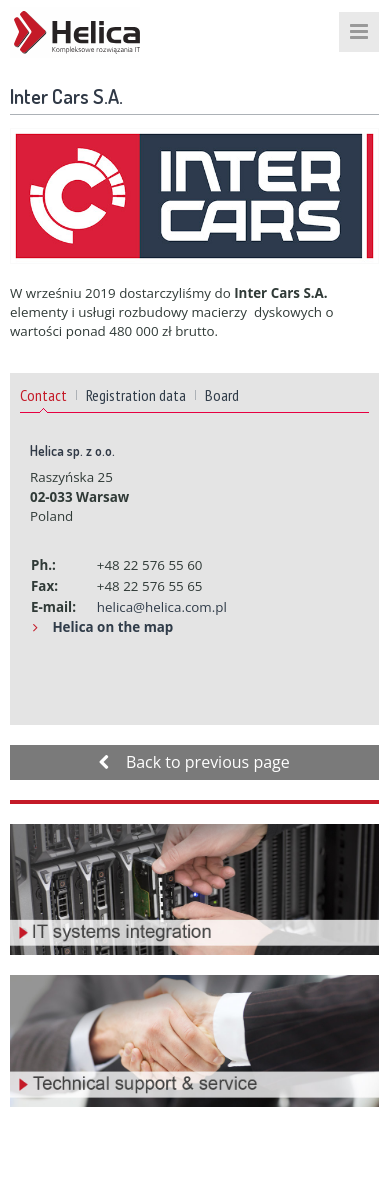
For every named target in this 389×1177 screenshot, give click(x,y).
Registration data (136, 395)
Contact (43, 395)
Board (222, 395)
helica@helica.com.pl (162, 607)
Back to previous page (194, 762)
